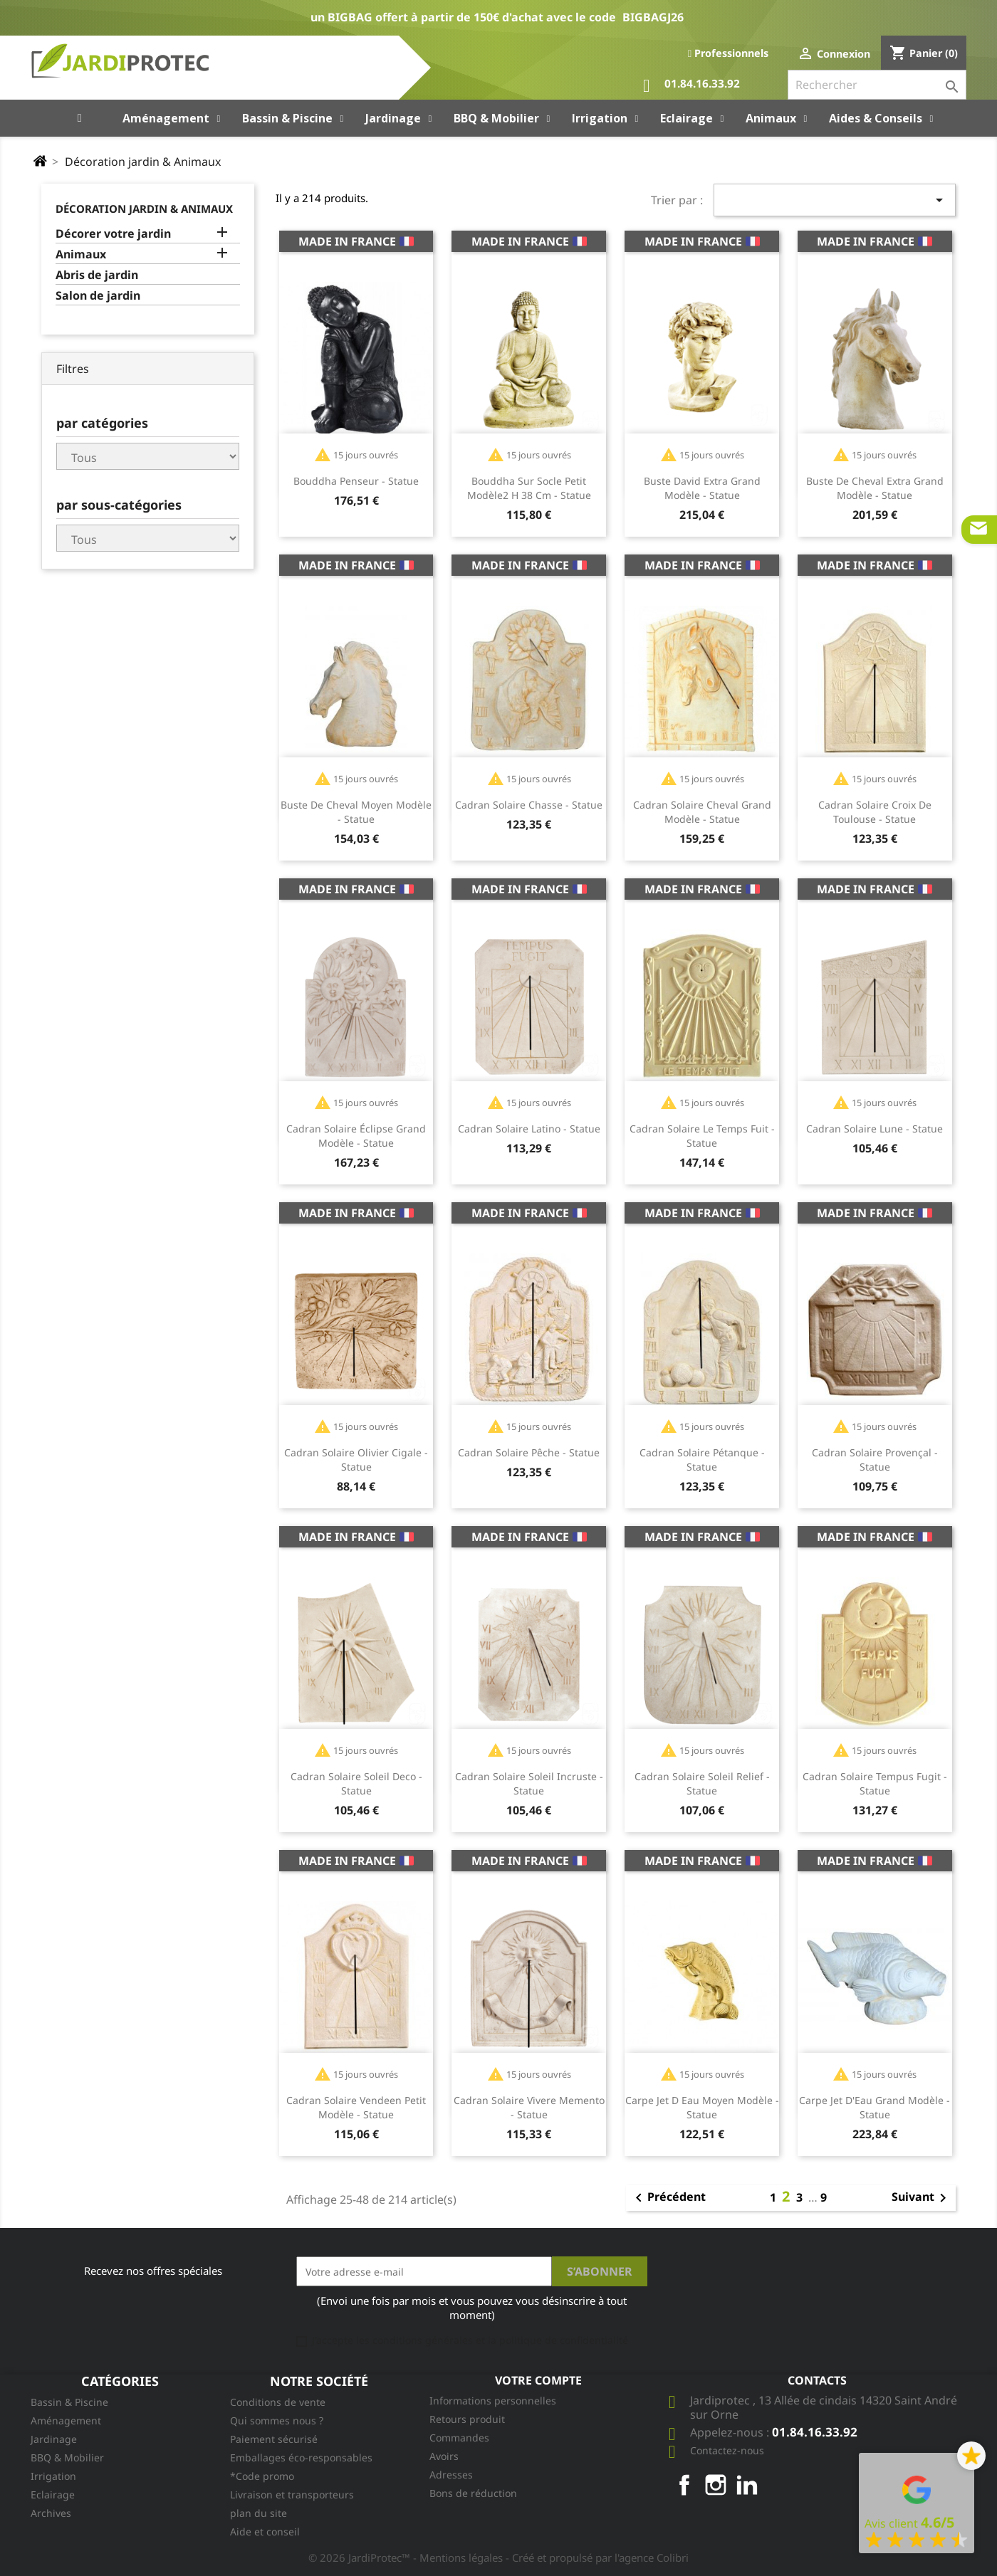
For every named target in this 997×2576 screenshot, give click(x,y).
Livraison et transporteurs (292, 2494)
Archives (51, 2513)
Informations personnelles (492, 2400)
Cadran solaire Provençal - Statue (875, 1459)
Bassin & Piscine (69, 2402)
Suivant (921, 2198)
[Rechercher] (877, 85)
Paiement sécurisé (274, 2439)
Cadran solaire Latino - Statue (529, 1128)
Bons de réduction (473, 2493)
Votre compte (538, 2380)
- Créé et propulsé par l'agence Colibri (597, 2557)
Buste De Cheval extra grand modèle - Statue (875, 488)
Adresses (451, 2474)
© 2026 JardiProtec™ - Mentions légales (407, 2557)
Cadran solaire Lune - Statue (874, 1128)
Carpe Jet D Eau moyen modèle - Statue (702, 2107)
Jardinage (54, 2439)
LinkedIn (747, 2485)
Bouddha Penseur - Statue (356, 481)
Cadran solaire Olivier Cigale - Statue (356, 1459)
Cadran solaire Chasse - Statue (528, 804)
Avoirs (444, 2456)
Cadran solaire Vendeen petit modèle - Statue (356, 2107)
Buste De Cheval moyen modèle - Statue (356, 812)
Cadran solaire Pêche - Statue (529, 1452)
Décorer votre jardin (113, 233)
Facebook (684, 2485)
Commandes (459, 2437)
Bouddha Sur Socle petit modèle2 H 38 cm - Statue (529, 488)
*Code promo (262, 2476)
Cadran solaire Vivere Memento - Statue (529, 2107)
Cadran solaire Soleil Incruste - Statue (529, 1783)
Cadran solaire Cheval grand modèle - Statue (702, 812)
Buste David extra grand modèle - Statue (702, 488)
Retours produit (467, 2419)
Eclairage (53, 2494)
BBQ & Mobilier (67, 2457)
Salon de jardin (98, 295)
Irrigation (53, 2476)
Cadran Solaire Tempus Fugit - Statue (875, 1783)
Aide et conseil (265, 2531)
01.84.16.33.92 (691, 86)
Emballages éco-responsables (301, 2457)
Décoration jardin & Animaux (144, 208)
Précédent (668, 2198)
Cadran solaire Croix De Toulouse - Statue (874, 812)
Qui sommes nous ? (276, 2420)
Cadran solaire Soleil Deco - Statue (356, 1783)
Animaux (81, 254)
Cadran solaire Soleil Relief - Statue (702, 1783)
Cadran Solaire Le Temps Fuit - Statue (702, 1136)
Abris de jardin (97, 275)
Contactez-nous (727, 2450)
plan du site (258, 2513)
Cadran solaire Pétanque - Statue (702, 1459)
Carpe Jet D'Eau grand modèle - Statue (874, 2107)
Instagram (715, 2485)
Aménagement (66, 2420)
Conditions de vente (277, 2402)
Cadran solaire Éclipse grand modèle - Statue (356, 1136)
